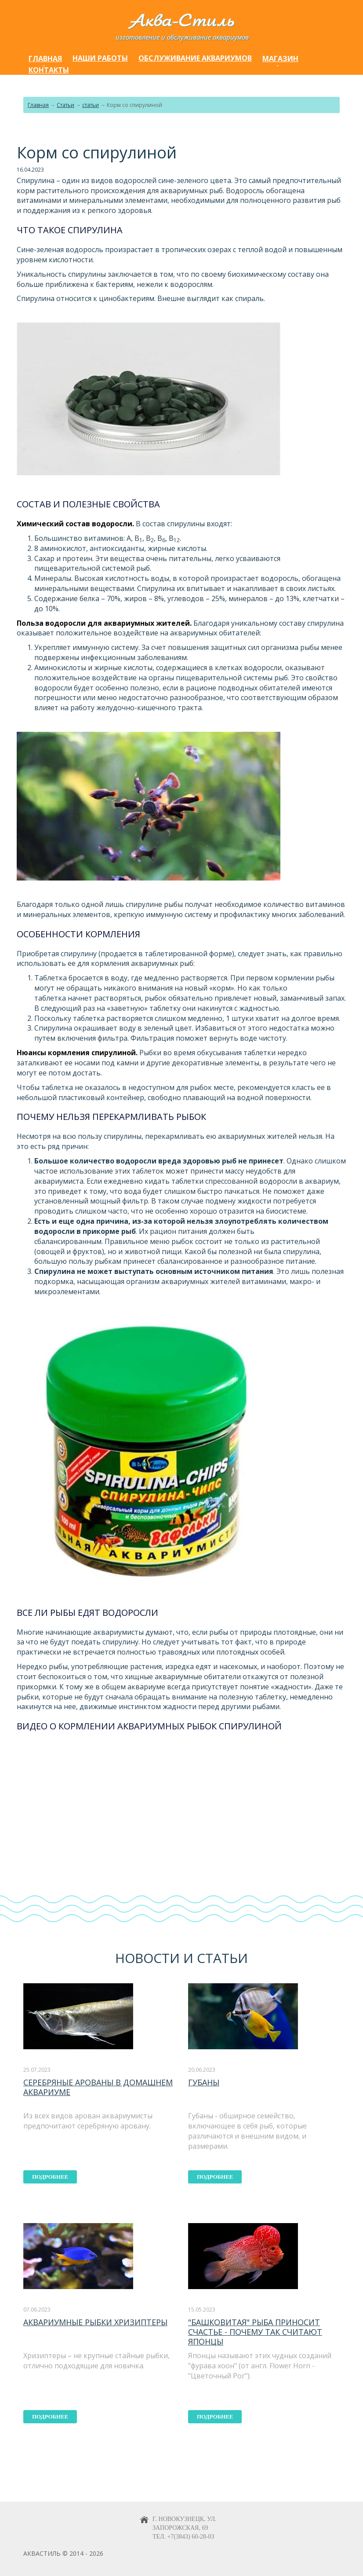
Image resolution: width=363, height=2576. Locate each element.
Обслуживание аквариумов (195, 58)
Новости (147, 1958)
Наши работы (100, 58)
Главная (45, 58)
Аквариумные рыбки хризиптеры (95, 2322)
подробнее (50, 2176)
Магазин (280, 58)
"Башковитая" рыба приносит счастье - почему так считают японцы (255, 2331)
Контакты (49, 70)
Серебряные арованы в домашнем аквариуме (98, 2087)
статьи (90, 105)
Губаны (203, 2082)
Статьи (65, 105)
